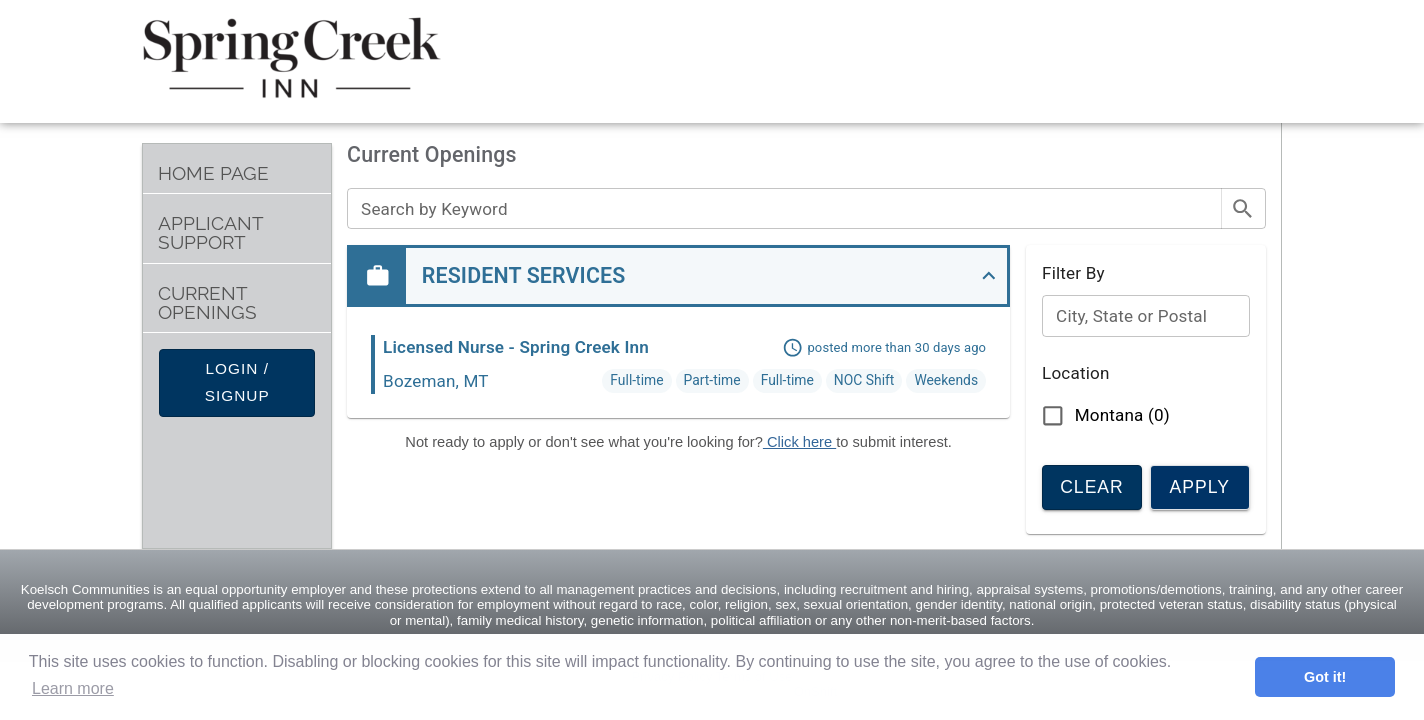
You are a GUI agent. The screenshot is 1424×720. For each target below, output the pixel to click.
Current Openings (207, 303)
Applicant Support (211, 233)
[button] (678, 276)
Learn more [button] (73, 688)
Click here (799, 442)
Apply (1200, 485)
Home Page (213, 173)
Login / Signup (237, 383)
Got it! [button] (1325, 677)
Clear (1092, 485)
